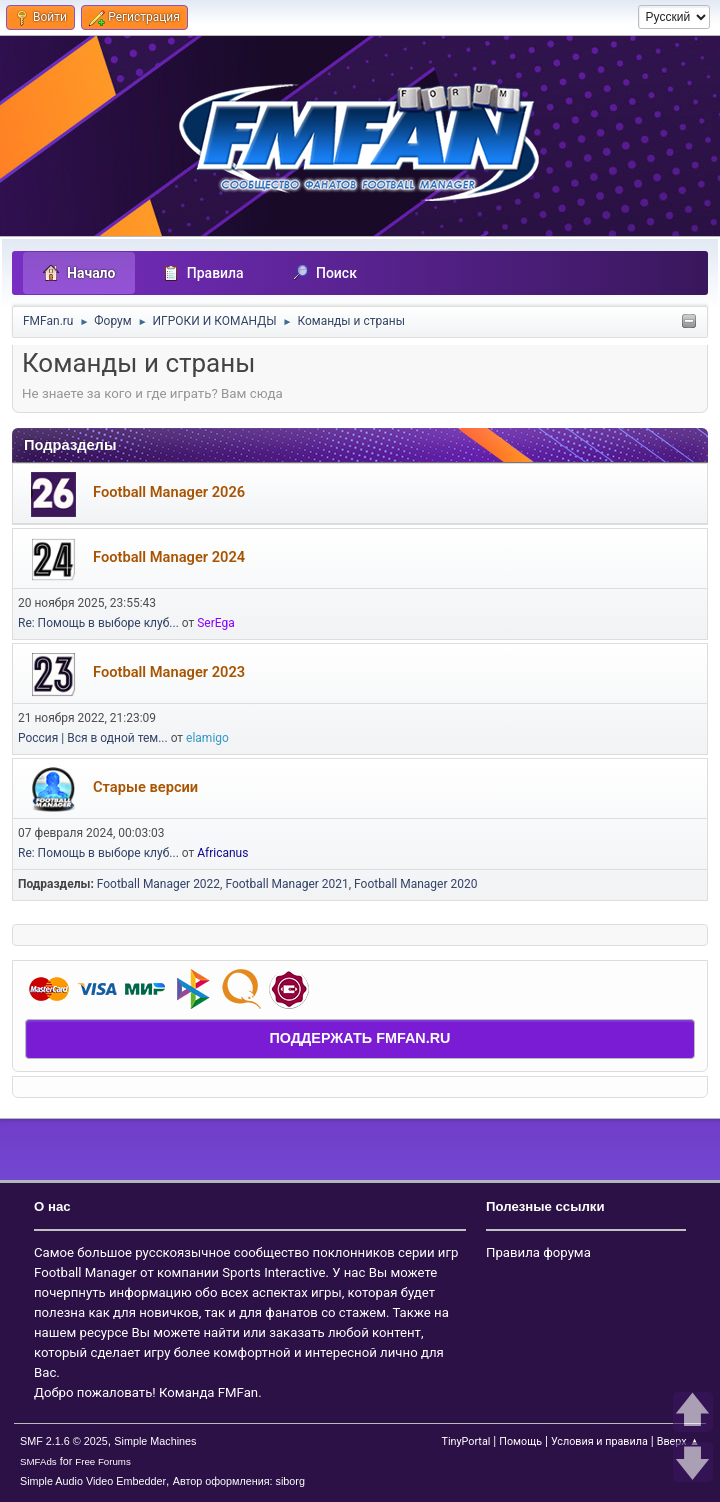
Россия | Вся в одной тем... (93, 738)
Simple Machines (155, 1441)
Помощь (520, 1441)
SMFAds (38, 1461)
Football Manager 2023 (169, 672)
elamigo (207, 738)
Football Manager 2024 (169, 557)
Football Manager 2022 (158, 884)
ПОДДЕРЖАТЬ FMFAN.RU (359, 1038)
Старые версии (145, 787)
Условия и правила (599, 1441)
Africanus (222, 853)
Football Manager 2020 (415, 884)
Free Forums (103, 1461)
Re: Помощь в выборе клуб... (98, 623)
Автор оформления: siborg (239, 1481)
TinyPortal (465, 1441)
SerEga (215, 623)
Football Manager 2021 (286, 884)
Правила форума (538, 1252)
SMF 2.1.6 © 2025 (64, 1441)
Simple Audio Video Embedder (93, 1481)
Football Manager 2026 (169, 492)
